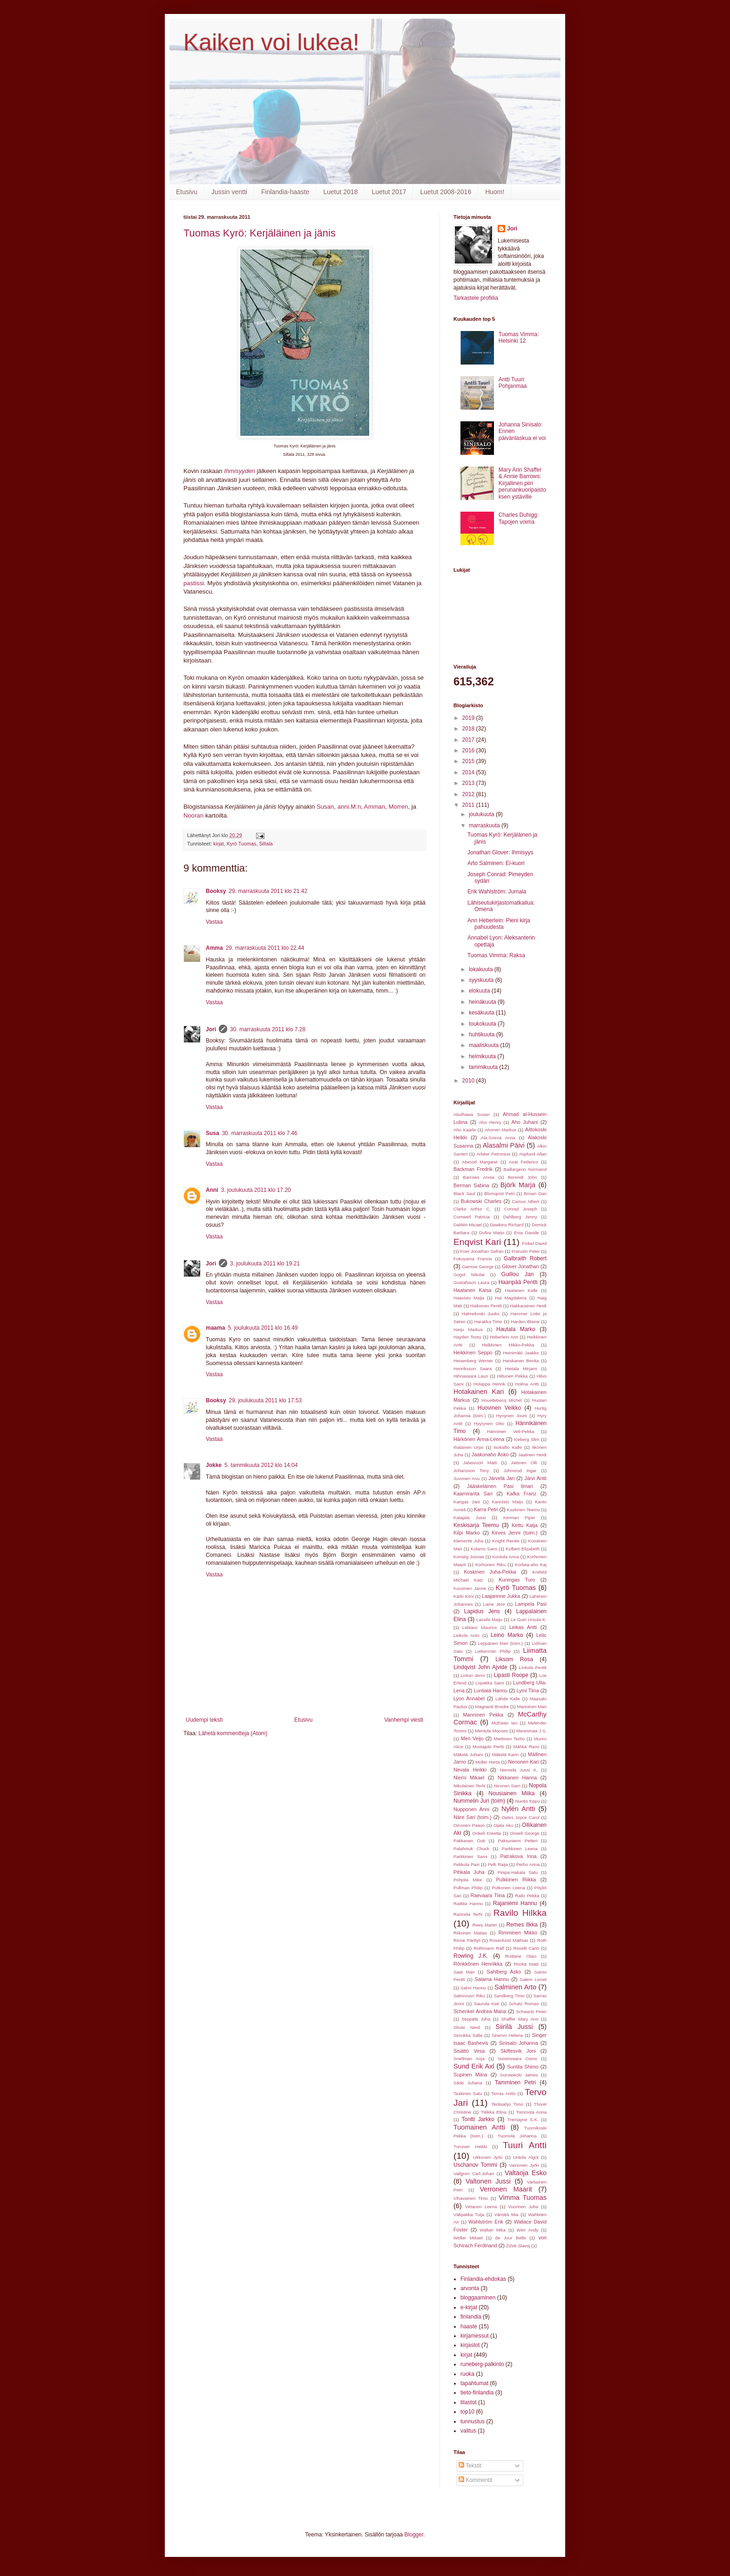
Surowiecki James (519, 2074)
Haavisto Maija (468, 1297)
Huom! (494, 192)
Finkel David (534, 1243)
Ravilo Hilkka (520, 1913)
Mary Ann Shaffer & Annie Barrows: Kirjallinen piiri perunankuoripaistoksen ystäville (522, 483)
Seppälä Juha (475, 2019)
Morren (398, 806)
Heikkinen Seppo (473, 1352)
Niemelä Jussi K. (519, 1769)
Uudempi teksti (204, 1720)
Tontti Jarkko (478, 2119)
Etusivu (186, 192)
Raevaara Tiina (488, 1895)
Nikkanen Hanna (517, 1777)
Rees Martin (485, 1924)
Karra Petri (486, 1509)
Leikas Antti (523, 1627)
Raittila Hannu (468, 1903)
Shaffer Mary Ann (519, 2019)
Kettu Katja (525, 1525)
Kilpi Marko (466, 1532)
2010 (469, 1080)
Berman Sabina (471, 1185)
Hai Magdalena (511, 1297)
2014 (469, 772)
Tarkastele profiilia (475, 298)
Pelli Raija (498, 1864)
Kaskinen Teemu (523, 1509)
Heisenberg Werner (473, 1360)
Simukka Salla (467, 2035)
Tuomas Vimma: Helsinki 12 (519, 337)
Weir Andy (528, 2229)
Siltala (265, 843)
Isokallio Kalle (507, 1447)
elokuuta (480, 990)
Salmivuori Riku (469, 1995)
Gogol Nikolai (469, 1274)
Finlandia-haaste (285, 192)
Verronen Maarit (506, 2189)
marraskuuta (485, 825)
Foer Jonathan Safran (481, 1251)
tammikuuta (484, 1067)
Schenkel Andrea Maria (479, 2011)
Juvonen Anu (466, 1478)
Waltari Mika (493, 2229)
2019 (469, 718)
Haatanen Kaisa (472, 1290)
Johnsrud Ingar (519, 1470)
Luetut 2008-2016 (445, 192)
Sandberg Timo (509, 1995)
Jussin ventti (229, 192)
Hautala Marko (515, 1329)
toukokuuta (483, 1024)
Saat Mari (463, 1971)
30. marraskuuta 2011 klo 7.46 (259, 1133)
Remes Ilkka (521, 1924)
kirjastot (470, 2345)
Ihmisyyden (239, 470)
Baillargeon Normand (525, 1169)
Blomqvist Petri (499, 1193)
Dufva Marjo (491, 1232)
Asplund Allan (533, 1153)
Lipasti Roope (511, 1675)
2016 (469, 750)
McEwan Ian (505, 1722)
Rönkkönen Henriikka (477, 1964)
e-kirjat (468, 2307)
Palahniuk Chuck (471, 1848)
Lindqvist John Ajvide (480, 1667)
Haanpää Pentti (518, 1282)
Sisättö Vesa (469, 2051)
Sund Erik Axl (473, 2066)
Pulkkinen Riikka (516, 1879)
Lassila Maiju (489, 1619)
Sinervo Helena (507, 2035)
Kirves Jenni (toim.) (515, 1532)
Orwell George (525, 1833)
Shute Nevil (466, 2027)
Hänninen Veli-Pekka (510, 1431)
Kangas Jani (466, 1501)
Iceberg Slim (526, 1439)
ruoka (467, 2374)
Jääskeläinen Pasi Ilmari (500, 1486)
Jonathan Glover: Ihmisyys (500, 852)
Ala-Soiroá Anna (498, 1137)
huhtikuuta (482, 1034)
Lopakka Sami (489, 1682)
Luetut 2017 (389, 192)
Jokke (214, 1465)
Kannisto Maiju (507, 1501)
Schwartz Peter (531, 2011)
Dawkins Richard (506, 1224)
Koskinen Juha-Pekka (490, 1572)
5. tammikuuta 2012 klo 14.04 (260, 1465)
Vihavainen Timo (470, 2198)
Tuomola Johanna (517, 2135)
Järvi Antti (535, 1478)
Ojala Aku (503, 1825)
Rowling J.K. (470, 1956)
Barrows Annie (478, 1177)
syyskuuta (482, 980)
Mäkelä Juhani (468, 1754)
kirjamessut (474, 2336)
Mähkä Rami (526, 1746)
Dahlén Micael (467, 1224)
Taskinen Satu (467, 2093)
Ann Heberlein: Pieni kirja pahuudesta (498, 923)
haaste (468, 2326)
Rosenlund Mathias (508, 1940)
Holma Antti (527, 1383)
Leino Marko (507, 1635)
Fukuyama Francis (472, 1258)
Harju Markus (468, 1329)
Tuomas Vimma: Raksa (496, 955)
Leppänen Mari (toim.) (500, 1643)
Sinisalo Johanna (518, 2043)
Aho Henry (490, 1122)
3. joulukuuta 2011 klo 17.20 (256, 1190)
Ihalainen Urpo (468, 1447)
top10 (467, 2411)
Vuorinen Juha (523, 2206)
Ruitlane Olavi (520, 1956)
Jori (211, 1029)
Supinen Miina (470, 2074)
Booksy (216, 891)
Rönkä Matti (526, 1964)
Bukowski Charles (481, 1201)
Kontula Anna (505, 1556)
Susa (212, 1133)
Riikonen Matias (470, 1932)
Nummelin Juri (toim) (479, 1801)
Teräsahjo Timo (507, 2104)
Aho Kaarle (464, 1129)
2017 (469, 740)
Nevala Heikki (470, 1769)
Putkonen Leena (508, 1887)
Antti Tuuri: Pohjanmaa (513, 382)
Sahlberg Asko (504, 1971)
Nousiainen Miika (511, 1793)
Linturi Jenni (472, 1675)
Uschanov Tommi (475, 2165)
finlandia (470, 2316)
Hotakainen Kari (478, 1391)
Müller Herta (487, 1762)
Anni (212, 1190)
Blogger (414, 2534)
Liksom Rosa (514, 1659)
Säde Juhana (467, 2082)
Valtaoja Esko (526, 2173)
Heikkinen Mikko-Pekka (508, 1344)
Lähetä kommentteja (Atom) (232, 1733)
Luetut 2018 (340, 192)
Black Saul (464, 1193)
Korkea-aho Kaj (531, 1564)
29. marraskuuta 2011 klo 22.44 (265, 948)
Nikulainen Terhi (469, 1785)
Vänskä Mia (506, 2214)
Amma (214, 948)
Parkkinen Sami (470, 1856)
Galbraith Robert (525, 1258)
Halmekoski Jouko (481, 1313)
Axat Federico (523, 1161)
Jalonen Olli (524, 1462)
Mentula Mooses (491, 1730)
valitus (468, 2430)
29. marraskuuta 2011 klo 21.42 (268, 891)
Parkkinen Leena (520, 1848)
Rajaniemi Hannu (515, 1903)
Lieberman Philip (493, 1651)
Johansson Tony (471, 1470)
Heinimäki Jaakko (521, 1352)
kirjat (218, 843)
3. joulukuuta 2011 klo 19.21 (265, 1263)
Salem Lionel (533, 1979)
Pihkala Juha (468, 1872)
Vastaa (214, 922)
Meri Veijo (472, 1738)
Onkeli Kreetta (486, 1833)
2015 (469, 761)
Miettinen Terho (509, 1738)
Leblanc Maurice (479, 1627)
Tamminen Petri (515, 2082)
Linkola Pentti (533, 1667)
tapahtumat (474, 2383)
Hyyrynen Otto (489, 1423)
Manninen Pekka (483, 1714)
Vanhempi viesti (403, 1720)
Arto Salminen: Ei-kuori (496, 863)
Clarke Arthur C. (472, 1208)
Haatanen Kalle (521, 1290)
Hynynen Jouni (511, 1415)
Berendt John (522, 1177)
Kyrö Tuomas (242, 843)
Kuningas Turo (517, 1579)
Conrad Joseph (520, 1208)
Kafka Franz (521, 1493)
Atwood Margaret (480, 1161)
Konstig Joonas (468, 1556)
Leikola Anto (466, 1635)
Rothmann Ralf (488, 1948)
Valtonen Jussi (488, 2181)
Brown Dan (535, 1193)
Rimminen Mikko (518, 1932)
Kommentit (476, 2480)
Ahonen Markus (500, 1129)
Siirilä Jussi (514, 2026)
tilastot (468, 2402)
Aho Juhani (525, 1122)
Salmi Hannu (473, 1987)
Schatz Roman (524, 2003)
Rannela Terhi (467, 1914)
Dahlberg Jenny (520, 1216)
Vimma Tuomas (523, 2197)
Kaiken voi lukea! (271, 42)
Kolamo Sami (484, 1548)
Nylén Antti (518, 1808)
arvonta (469, 2288)
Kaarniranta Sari (473, 1493)
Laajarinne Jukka (501, 1596)
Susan (325, 806)
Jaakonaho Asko (490, 1454)
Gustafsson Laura (471, 1282)
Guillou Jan (517, 1274)
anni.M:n (349, 806)
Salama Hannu (492, 1979)
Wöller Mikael (468, 2237)
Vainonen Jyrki (524, 2165)
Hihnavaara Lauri (470, 1376)
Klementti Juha (468, 1540)
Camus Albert (525, 1201)
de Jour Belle (510, 2237)
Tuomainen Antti (479, 2127)
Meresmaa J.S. (531, 1730)
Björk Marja (517, 1185)
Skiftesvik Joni (518, 2051)
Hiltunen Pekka (512, 1376)
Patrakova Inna (518, 1856)
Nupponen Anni (471, 1809)
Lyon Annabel (469, 1698)
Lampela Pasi (531, 1604)
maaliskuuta (484, 1045)
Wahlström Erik (485, 2221)
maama (215, 1328)
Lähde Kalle (507, 1698)
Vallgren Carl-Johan (473, 2173)
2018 (469, 728)
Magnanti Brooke (492, 1706)
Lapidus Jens (482, 1611)
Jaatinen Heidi (532, 1454)
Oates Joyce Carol (520, 1817)
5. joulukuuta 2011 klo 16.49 (262, 1328)
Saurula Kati (486, 2003)
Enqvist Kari (477, 1242)
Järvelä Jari (501, 1478)
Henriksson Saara (472, 1368)
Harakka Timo (488, 1321)
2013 (469, 783)
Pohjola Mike (467, 1879)
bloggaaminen (477, 2297)
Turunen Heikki (470, 2146)
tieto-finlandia (476, 2392)
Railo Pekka (527, 1895)
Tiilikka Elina (494, 2112)
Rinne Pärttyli (466, 1940)
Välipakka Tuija (468, 2214)
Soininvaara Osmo (517, 2058)
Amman (374, 806)
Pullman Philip (467, 1887)
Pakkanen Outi (469, 1840)
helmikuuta (483, 1056)
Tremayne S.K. (523, 2119)
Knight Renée (506, 1540)
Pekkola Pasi (466, 1864)
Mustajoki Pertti (488, 1746)
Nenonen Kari (523, 1762)
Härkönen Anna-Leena (478, 1439)
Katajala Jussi (469, 1517)
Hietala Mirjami (521, 1368)
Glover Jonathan (520, 1266)
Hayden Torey (467, 1336)
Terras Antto (503, 2093)
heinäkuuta (483, 1002)
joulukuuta (482, 814)
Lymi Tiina (527, 1690)
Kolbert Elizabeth (523, 1548)
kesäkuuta (482, 1012)
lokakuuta (481, 969)
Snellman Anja (469, 2058)
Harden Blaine (525, 1321)
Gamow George (477, 1266)
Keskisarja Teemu (476, 1525)
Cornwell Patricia (471, 1216)
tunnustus (472, 2421)
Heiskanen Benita (521, 1360)
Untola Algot (526, 2157)
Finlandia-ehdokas (483, 2279)
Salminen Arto (515, 1987)
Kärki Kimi (463, 1596)
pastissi (193, 583)
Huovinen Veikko (499, 1408)
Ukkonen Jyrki (487, 2157)
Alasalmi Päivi (504, 1145)
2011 (469, 805)
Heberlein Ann (504, 1336)
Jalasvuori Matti (480, 1462)
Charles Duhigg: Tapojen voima (519, 518)
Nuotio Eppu (527, 1801)
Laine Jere (494, 1604)
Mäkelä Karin (505, 1754)
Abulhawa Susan (471, 1114)
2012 (469, 794)
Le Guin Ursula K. (529, 1619)
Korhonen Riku (490, 1564)
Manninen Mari (532, 1706)
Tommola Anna (531, 2112)
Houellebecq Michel (501, 1400)
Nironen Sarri (507, 1785)
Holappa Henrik (489, 1383)
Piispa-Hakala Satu (518, 1872)
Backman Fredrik (473, 1169)
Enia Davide (526, 1232)
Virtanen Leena (481, 2206)
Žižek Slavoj (518, 2245)
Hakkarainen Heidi (528, 1305)
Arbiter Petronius (493, 1153)
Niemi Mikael (468, 1777)
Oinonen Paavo (469, 1825)
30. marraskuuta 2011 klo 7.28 (267, 1029)
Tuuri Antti (525, 2145)
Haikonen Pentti (486, 1305)
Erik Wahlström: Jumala (496, 891)
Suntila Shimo (523, 2066)
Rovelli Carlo (526, 1948)
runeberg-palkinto (482, 2364)
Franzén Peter (526, 1251)
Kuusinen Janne (469, 1588)
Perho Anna (528, 1864)
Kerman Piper (519, 1517)
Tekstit (470, 2465)
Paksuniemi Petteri (517, 1840)
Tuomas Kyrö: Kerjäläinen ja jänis (259, 233)
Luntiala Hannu (490, 1690)
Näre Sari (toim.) (472, 1817)
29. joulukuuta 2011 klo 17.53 (265, 1400)
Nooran (193, 815)
